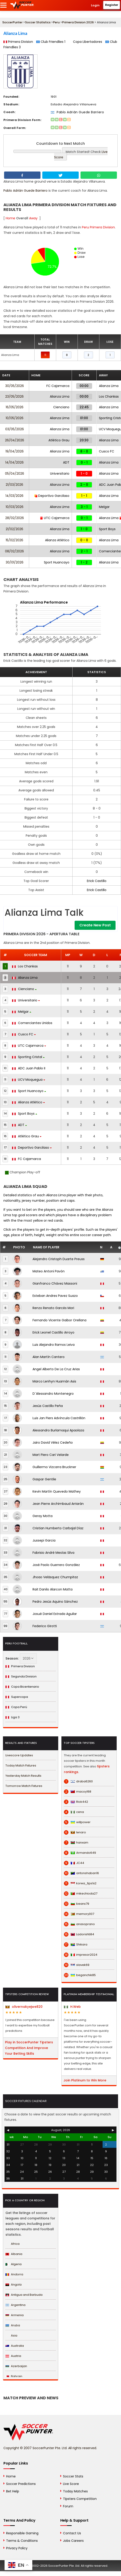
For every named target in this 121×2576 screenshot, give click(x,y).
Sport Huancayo (56, 562)
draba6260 (78, 1781)
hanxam (76, 1842)
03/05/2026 (14, 429)
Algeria (13, 2264)
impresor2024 (80, 1955)
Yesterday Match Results (23, 1776)
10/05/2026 (14, 418)
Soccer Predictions (21, 2484)
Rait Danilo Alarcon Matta (53, 1589)
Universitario (59, 473)
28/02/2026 (14, 518)
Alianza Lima (108, 386)
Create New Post (95, 925)
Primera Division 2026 (78, 22)
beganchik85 (80, 1975)
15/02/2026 (14, 540)
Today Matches (75, 2491)
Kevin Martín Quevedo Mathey (57, 1491)
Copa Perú (16, 1707)
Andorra (14, 2274)
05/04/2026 (14, 473)
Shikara (75, 1944)
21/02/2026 (14, 529)
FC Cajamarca (57, 386)
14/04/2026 (14, 462)
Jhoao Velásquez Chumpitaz (55, 1577)
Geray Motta (43, 1516)
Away (33, 218)
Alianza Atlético (57, 540)
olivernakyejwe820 (24, 2006)
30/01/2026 (14, 562)
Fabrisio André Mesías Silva (53, 1552)
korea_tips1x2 (80, 1883)
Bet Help (12, 2491)
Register (111, 5)
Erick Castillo (96, 881)
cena (74, 1812)
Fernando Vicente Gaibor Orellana (59, 1320)
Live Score (71, 2484)
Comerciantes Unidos (32, 1023)
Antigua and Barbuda (24, 2295)
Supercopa (16, 1697)
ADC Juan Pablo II (28, 1068)
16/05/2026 (14, 407)
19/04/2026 (14, 451)
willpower (77, 1822)
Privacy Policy (17, 2548)
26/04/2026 (14, 440)
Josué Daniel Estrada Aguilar (55, 1614)
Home (10, 218)
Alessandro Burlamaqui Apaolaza (58, 1430)
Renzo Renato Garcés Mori (53, 1308)
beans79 (76, 1904)
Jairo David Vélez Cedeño (53, 1442)
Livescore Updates (19, 1755)
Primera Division (18, 41)
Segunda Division (21, 1676)
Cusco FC (106, 451)
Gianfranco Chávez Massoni (55, 1283)
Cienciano (61, 407)
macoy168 (77, 1791)
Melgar (104, 507)
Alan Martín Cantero (49, 1357)
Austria (13, 2356)
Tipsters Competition (80, 2498)
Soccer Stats (73, 2476)
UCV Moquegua (28, 1079)
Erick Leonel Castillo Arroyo (53, 1332)
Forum (68, 2506)
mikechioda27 (80, 1893)
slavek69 (76, 1965)
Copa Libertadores (85, 41)
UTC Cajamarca (54, 518)
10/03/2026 (14, 507)
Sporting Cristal (28, 1057)
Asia (11, 2335)
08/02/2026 (14, 551)
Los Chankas (109, 396)
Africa (12, 2244)
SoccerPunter (12, 22)
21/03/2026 (14, 484)
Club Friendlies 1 (50, 41)
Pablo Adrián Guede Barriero (77, 112)
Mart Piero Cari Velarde (51, 1454)
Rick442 (76, 1802)
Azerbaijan (16, 2366)
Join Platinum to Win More (84, 2080)
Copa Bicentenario (22, 1686)
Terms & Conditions (22, 2540)
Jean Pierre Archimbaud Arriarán (58, 1503)
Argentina (15, 2305)
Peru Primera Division (98, 227)
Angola (13, 2284)
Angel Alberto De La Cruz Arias (56, 1369)
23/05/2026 (14, 396)
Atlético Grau (58, 440)
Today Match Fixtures (20, 1765)
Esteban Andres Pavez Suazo (55, 1295)
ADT (66, 462)
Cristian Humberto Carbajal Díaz (58, 1528)
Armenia (14, 2315)
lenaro (75, 1832)
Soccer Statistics (37, 22)
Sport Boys (107, 529)
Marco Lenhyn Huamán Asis (54, 1381)
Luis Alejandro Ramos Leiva (54, 1344)
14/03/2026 (14, 495)
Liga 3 (12, 1717)
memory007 (79, 1914)
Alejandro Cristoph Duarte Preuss (59, 1259)
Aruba (12, 2325)
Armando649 (80, 1853)
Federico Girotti (45, 1626)
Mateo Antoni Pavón (49, 1271)
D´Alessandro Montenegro (53, 1393)
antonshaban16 (81, 1873)
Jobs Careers (73, 2540)
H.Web (72, 2006)
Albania (13, 2254)
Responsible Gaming (22, 2533)
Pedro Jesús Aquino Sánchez (55, 1601)
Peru (56, 22)
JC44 (74, 1863)
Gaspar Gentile (44, 1479)
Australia (14, 2346)
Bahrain (13, 2376)
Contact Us (72, 2533)
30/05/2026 (14, 386)
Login (95, 5)
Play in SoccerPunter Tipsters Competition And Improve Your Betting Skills (29, 2048)
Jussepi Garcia (44, 1540)
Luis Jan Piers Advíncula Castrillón (59, 1418)
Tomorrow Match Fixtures (23, 1786)
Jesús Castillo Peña (48, 1406)
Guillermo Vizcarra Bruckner (54, 1467)
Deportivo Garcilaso (51, 495)
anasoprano (79, 1924)
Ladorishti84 (79, 1934)
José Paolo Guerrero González (56, 1565)
